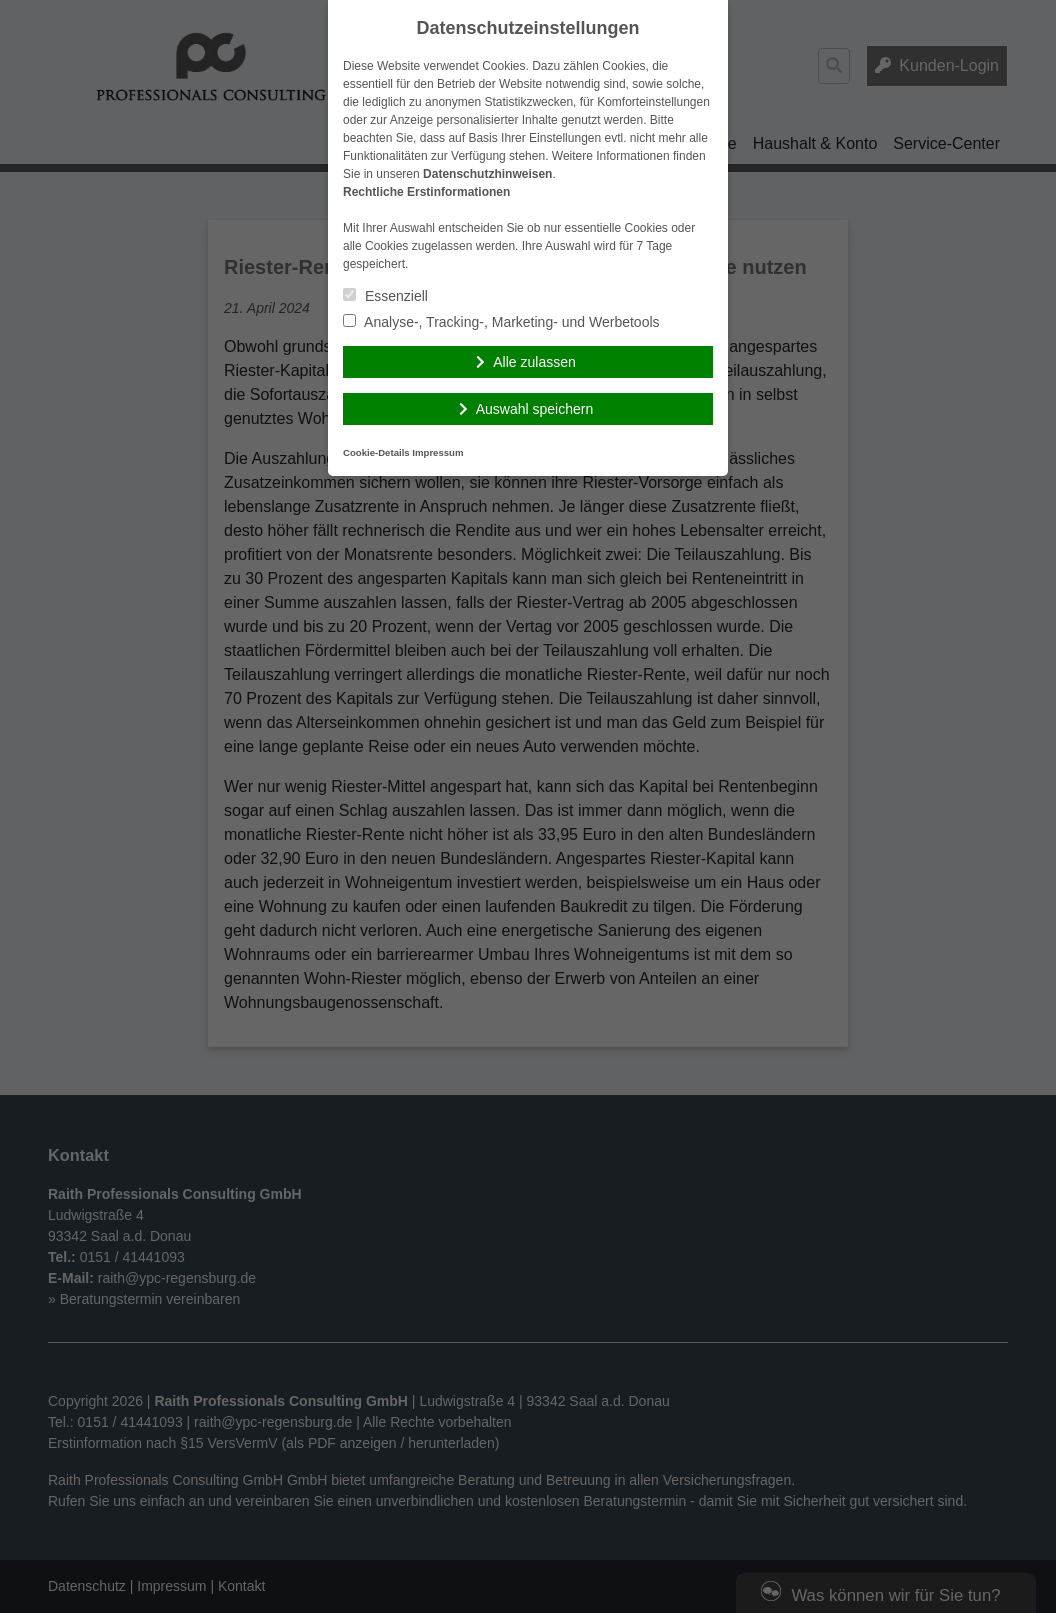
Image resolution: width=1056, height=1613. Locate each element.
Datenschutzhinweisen (487, 174)
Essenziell (385, 296)
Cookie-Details (376, 452)
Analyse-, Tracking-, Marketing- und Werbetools (501, 322)
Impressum (437, 452)
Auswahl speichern (535, 409)
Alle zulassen (534, 362)
